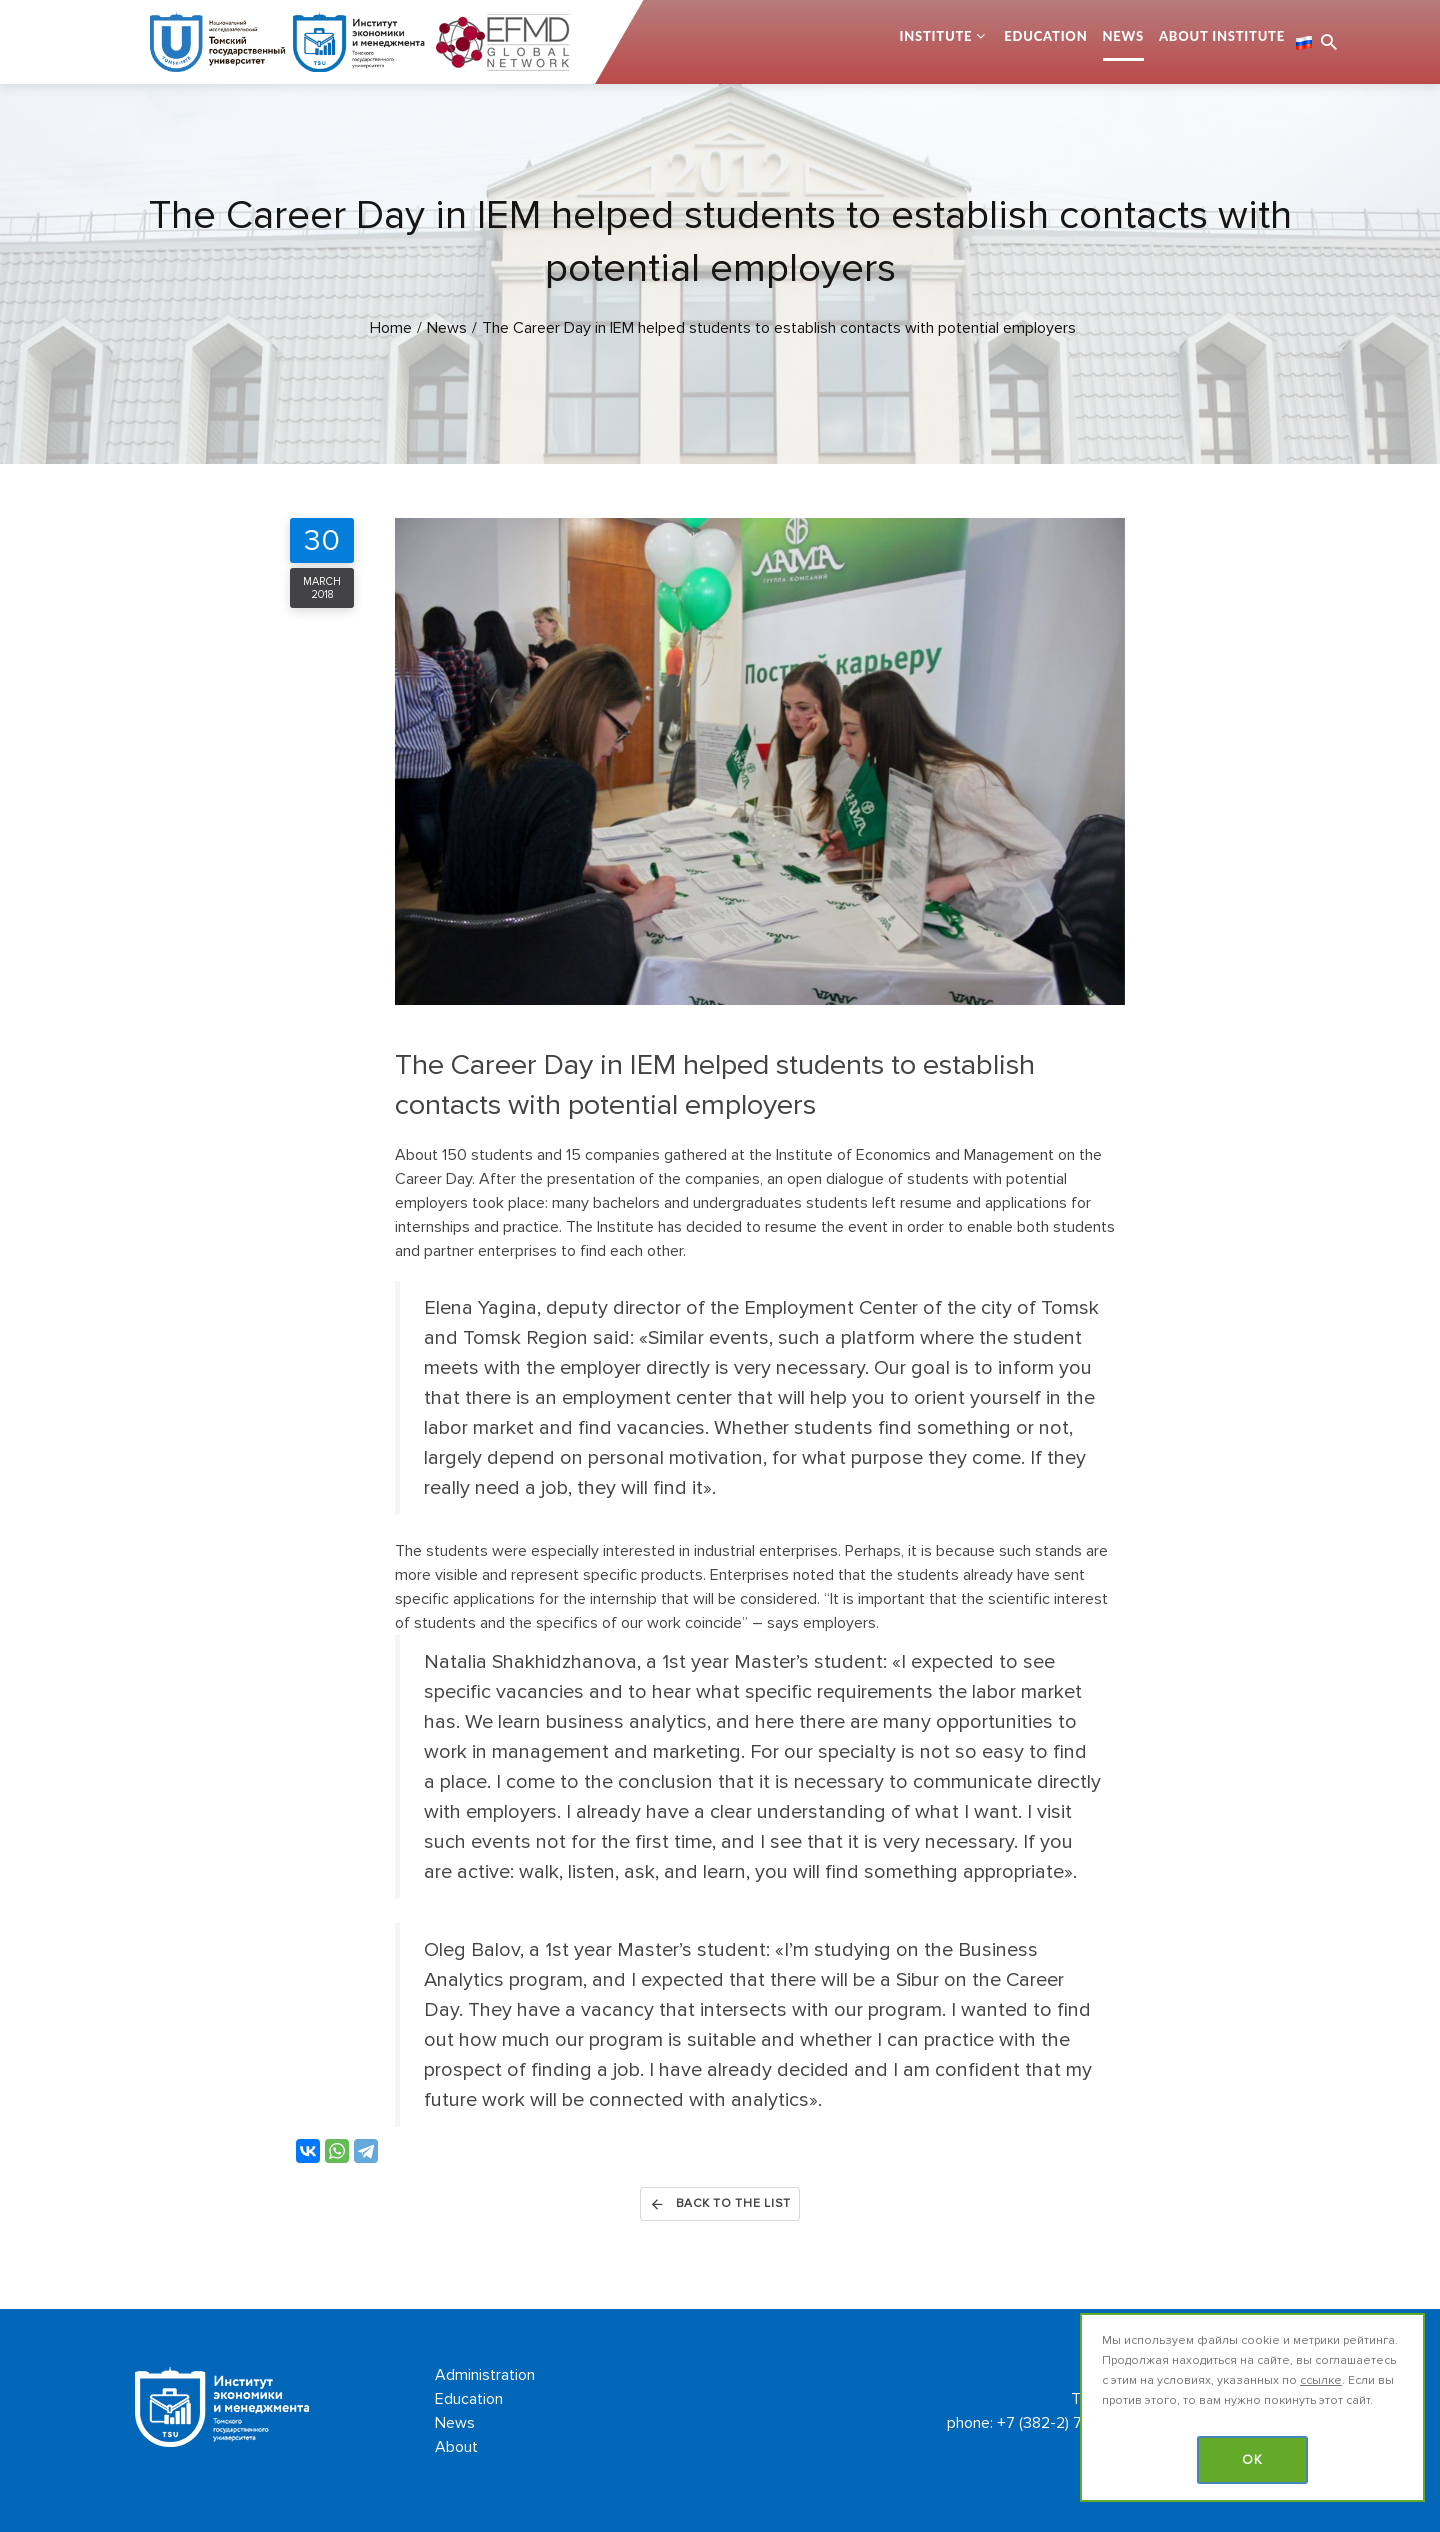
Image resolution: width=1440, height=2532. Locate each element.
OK (1252, 2460)
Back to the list (720, 2204)
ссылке (1321, 2380)
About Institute (1222, 36)
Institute (935, 36)
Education (1045, 36)
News (1123, 36)
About (456, 2447)
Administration (485, 2375)
